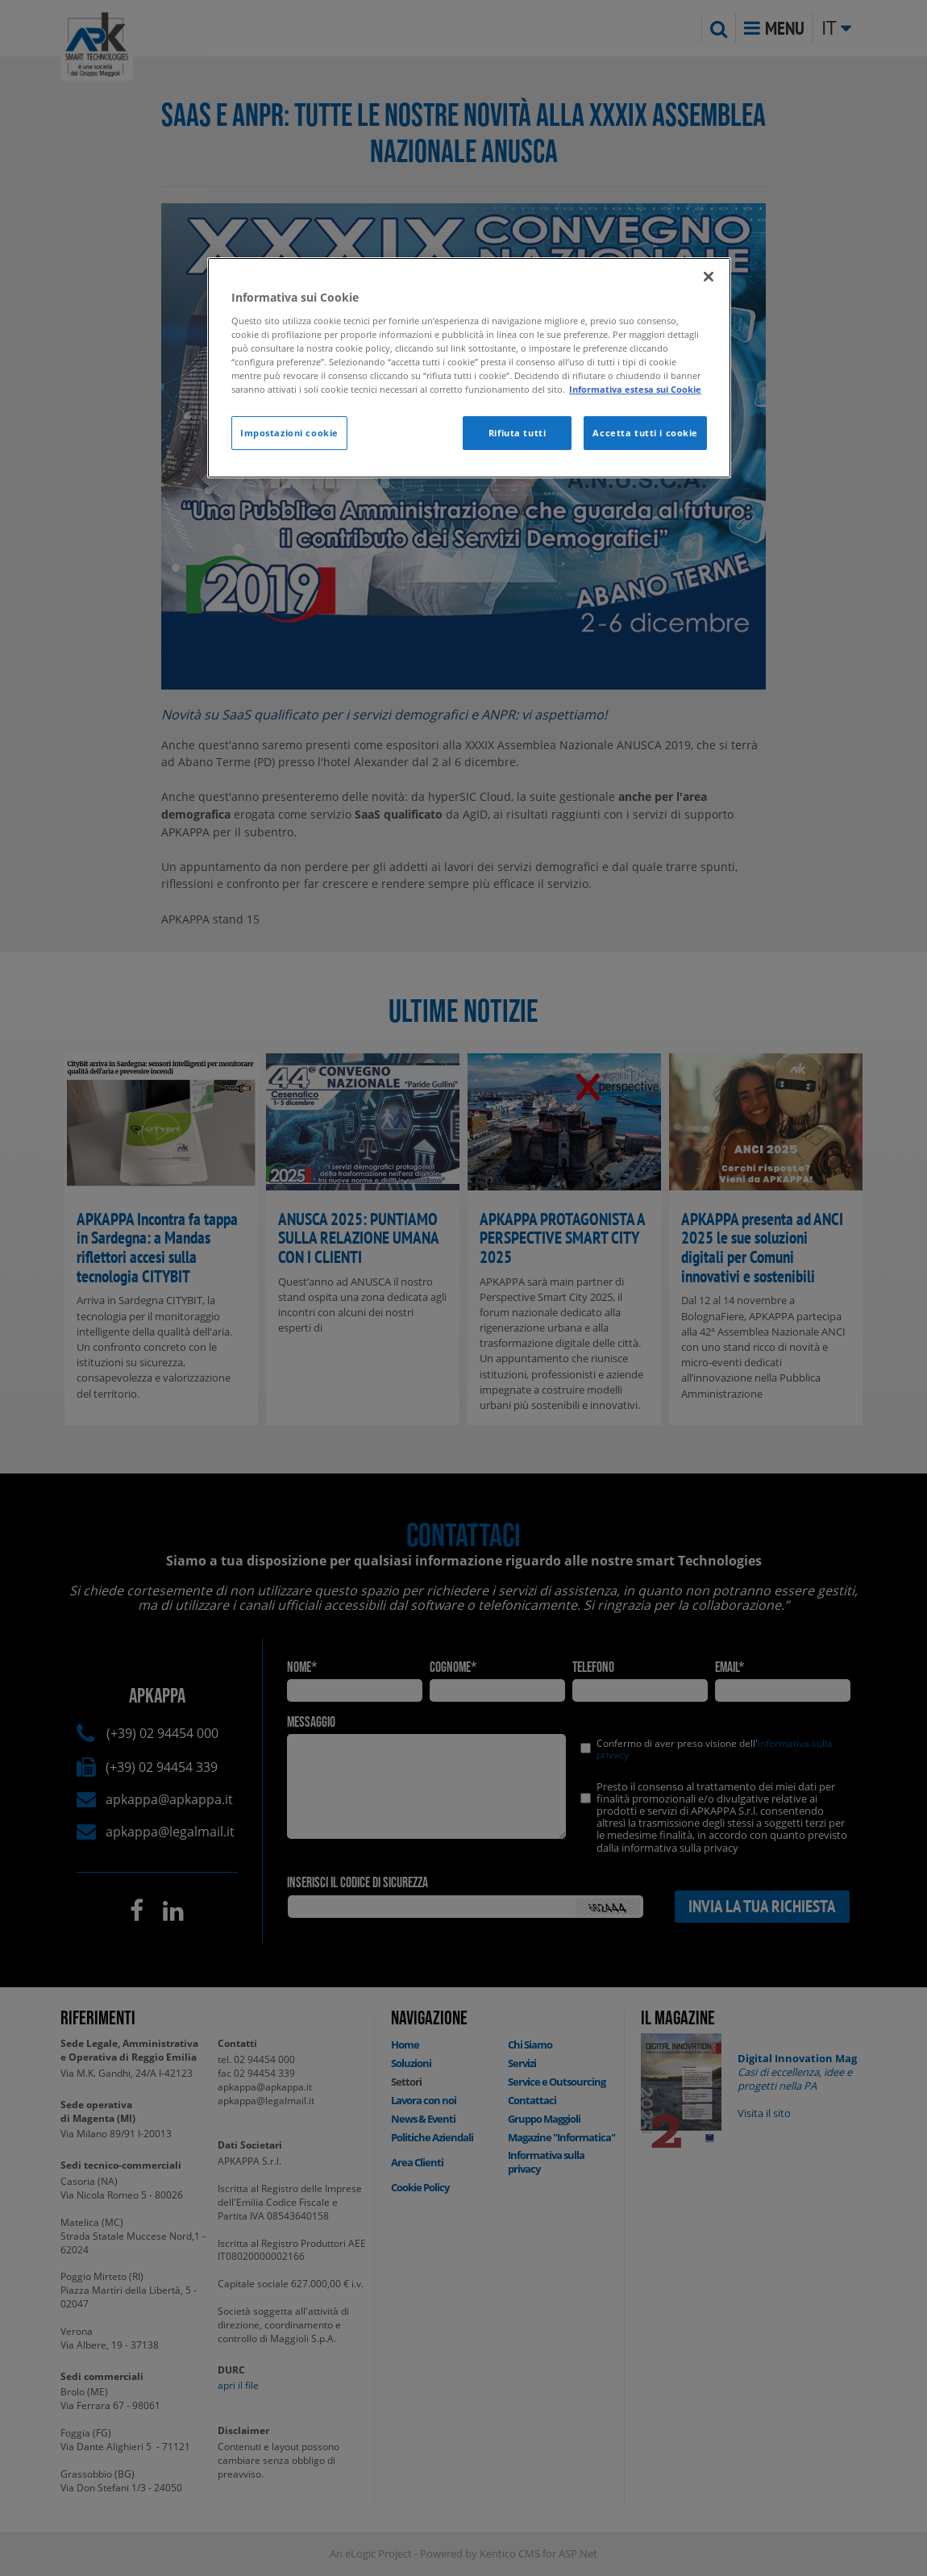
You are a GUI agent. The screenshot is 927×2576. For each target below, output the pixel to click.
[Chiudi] (708, 276)
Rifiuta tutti (517, 433)
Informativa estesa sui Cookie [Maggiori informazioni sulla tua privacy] (635, 389)
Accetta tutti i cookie (645, 433)
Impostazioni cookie (289, 433)
